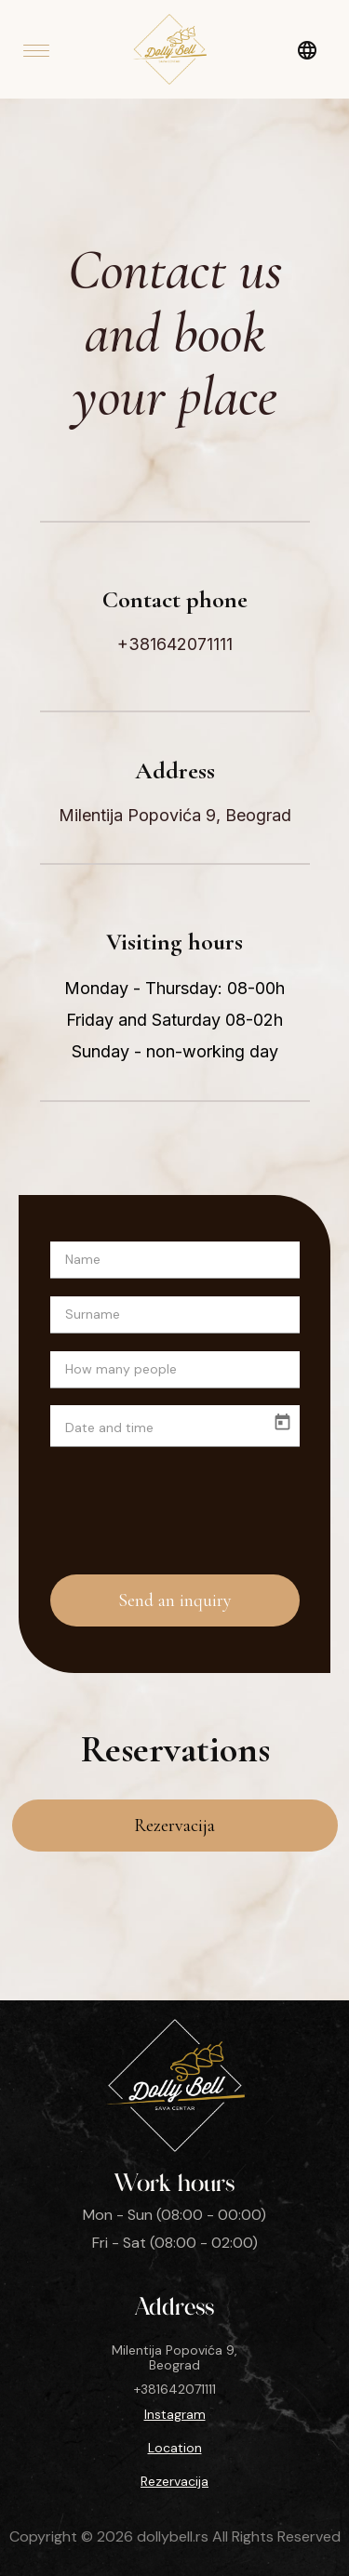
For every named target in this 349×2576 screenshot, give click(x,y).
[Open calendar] (282, 1422)
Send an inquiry (175, 1600)
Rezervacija (174, 1825)
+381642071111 (175, 644)
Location (175, 2447)
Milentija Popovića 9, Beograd (175, 815)
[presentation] (184, 1501)
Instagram (175, 2414)
